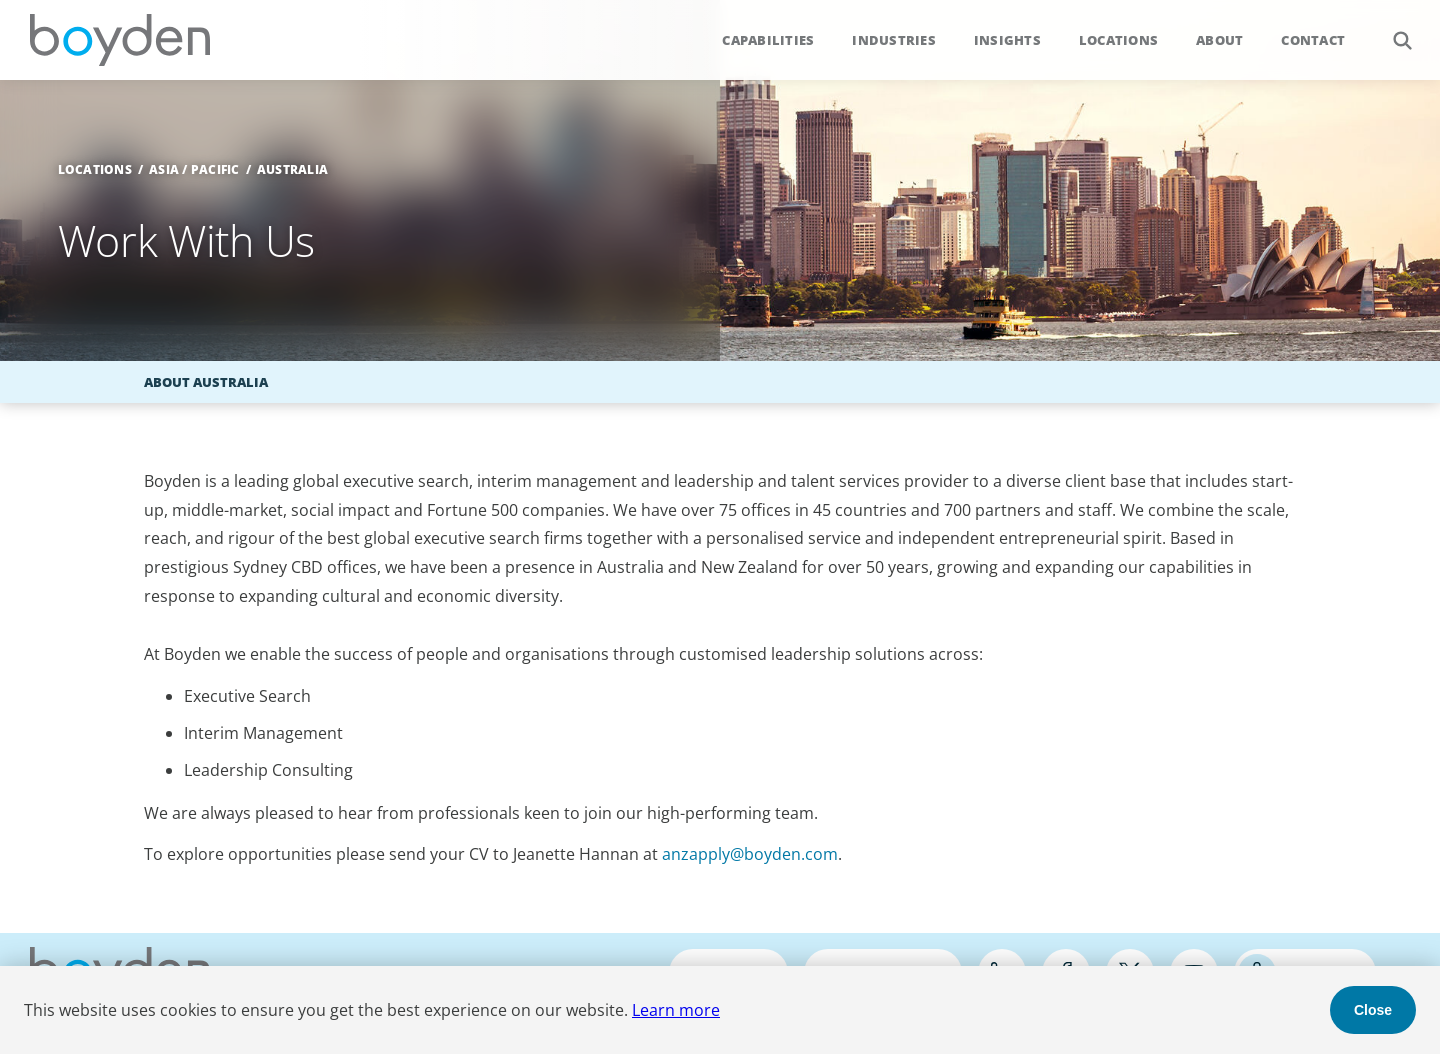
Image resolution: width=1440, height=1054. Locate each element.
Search (1391, 29)
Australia (292, 169)
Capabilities (768, 40)
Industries (894, 40)
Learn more (676, 1010)
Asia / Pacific (194, 169)
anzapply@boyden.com (750, 854)
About (1219, 40)
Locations (1118, 40)
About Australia (206, 382)
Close (1373, 1010)
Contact (1313, 40)
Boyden (120, 40)
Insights (1007, 40)
